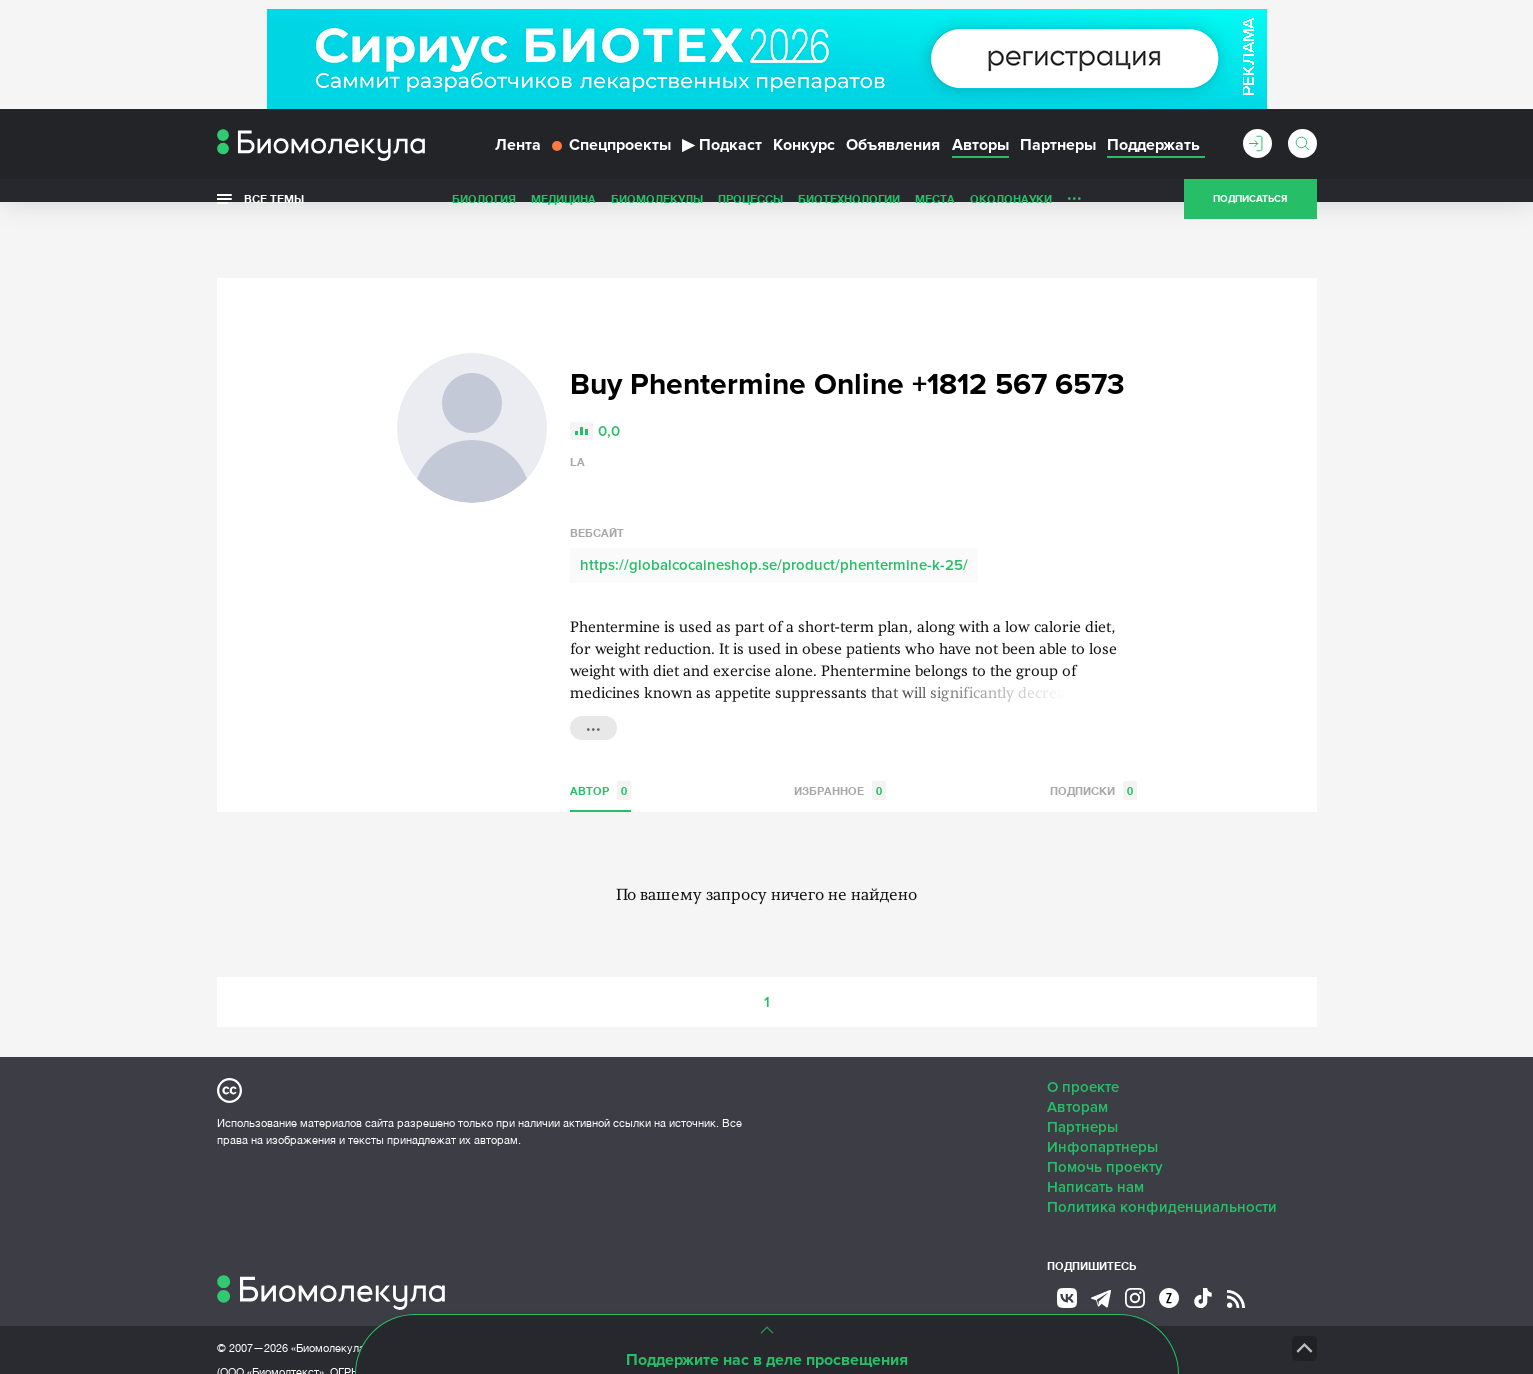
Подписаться (1250, 214)
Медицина (563, 213)
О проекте (1083, 1043)
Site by (671, 1303)
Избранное (840, 746)
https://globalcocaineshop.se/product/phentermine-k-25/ (774, 521)
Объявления (893, 158)
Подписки (1093, 746)
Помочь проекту (1105, 1123)
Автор (600, 746)
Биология (484, 213)
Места (935, 213)
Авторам (1077, 1063)
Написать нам (1095, 1143)
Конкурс (804, 158)
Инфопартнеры (1102, 1103)
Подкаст (722, 158)
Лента (518, 158)
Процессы (750, 213)
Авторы (980, 158)
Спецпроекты (611, 158)
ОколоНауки (1011, 213)
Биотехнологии (849, 213)
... (1074, 209)
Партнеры (1058, 158)
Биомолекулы (657, 213)
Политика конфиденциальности (1162, 1163)
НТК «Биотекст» (922, 1304)
